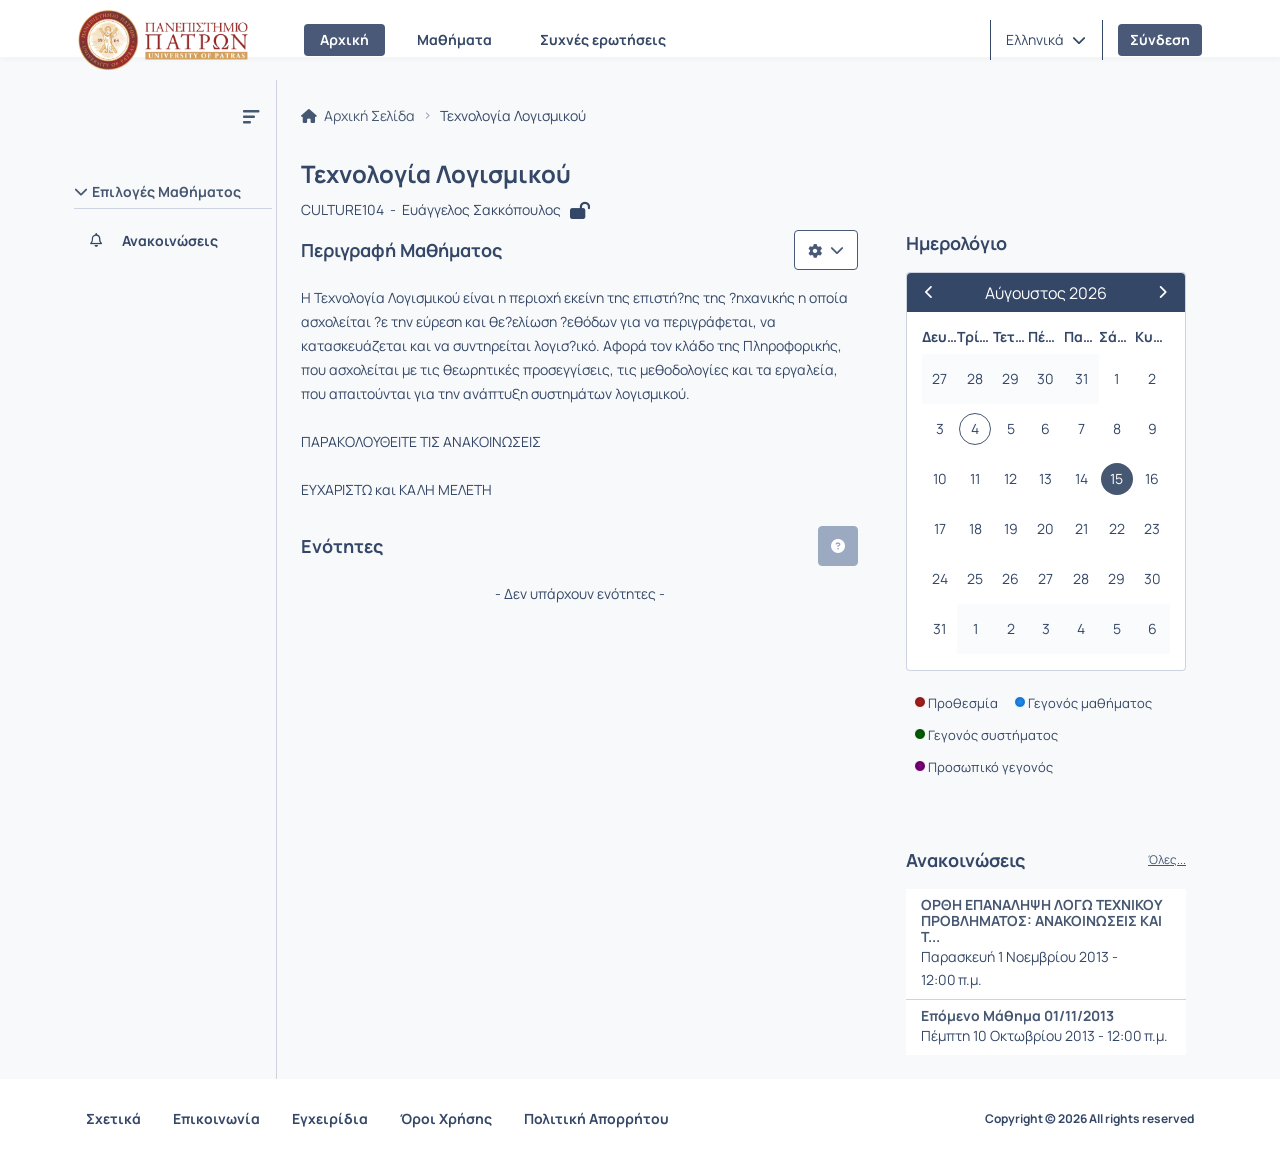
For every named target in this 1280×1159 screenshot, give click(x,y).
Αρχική (344, 39)
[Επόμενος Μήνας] (1154, 292)
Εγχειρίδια (330, 1118)
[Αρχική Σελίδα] (163, 40)
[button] (1046, 40)
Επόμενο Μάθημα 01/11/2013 (1017, 1015)
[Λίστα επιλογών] (826, 250)
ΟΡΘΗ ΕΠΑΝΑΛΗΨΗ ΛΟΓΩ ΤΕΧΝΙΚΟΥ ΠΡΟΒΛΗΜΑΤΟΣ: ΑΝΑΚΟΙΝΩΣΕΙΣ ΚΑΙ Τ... (1041, 920)
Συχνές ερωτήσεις (603, 39)
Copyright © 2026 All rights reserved (1089, 1119)
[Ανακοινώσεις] (173, 241)
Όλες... (1167, 860)
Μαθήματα (454, 39)
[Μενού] (251, 116)
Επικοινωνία (216, 1118)
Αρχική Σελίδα (358, 116)
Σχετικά (113, 1118)
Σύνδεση (1160, 39)
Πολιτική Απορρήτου (596, 1118)
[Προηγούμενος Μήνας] (937, 292)
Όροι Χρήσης (446, 1118)
